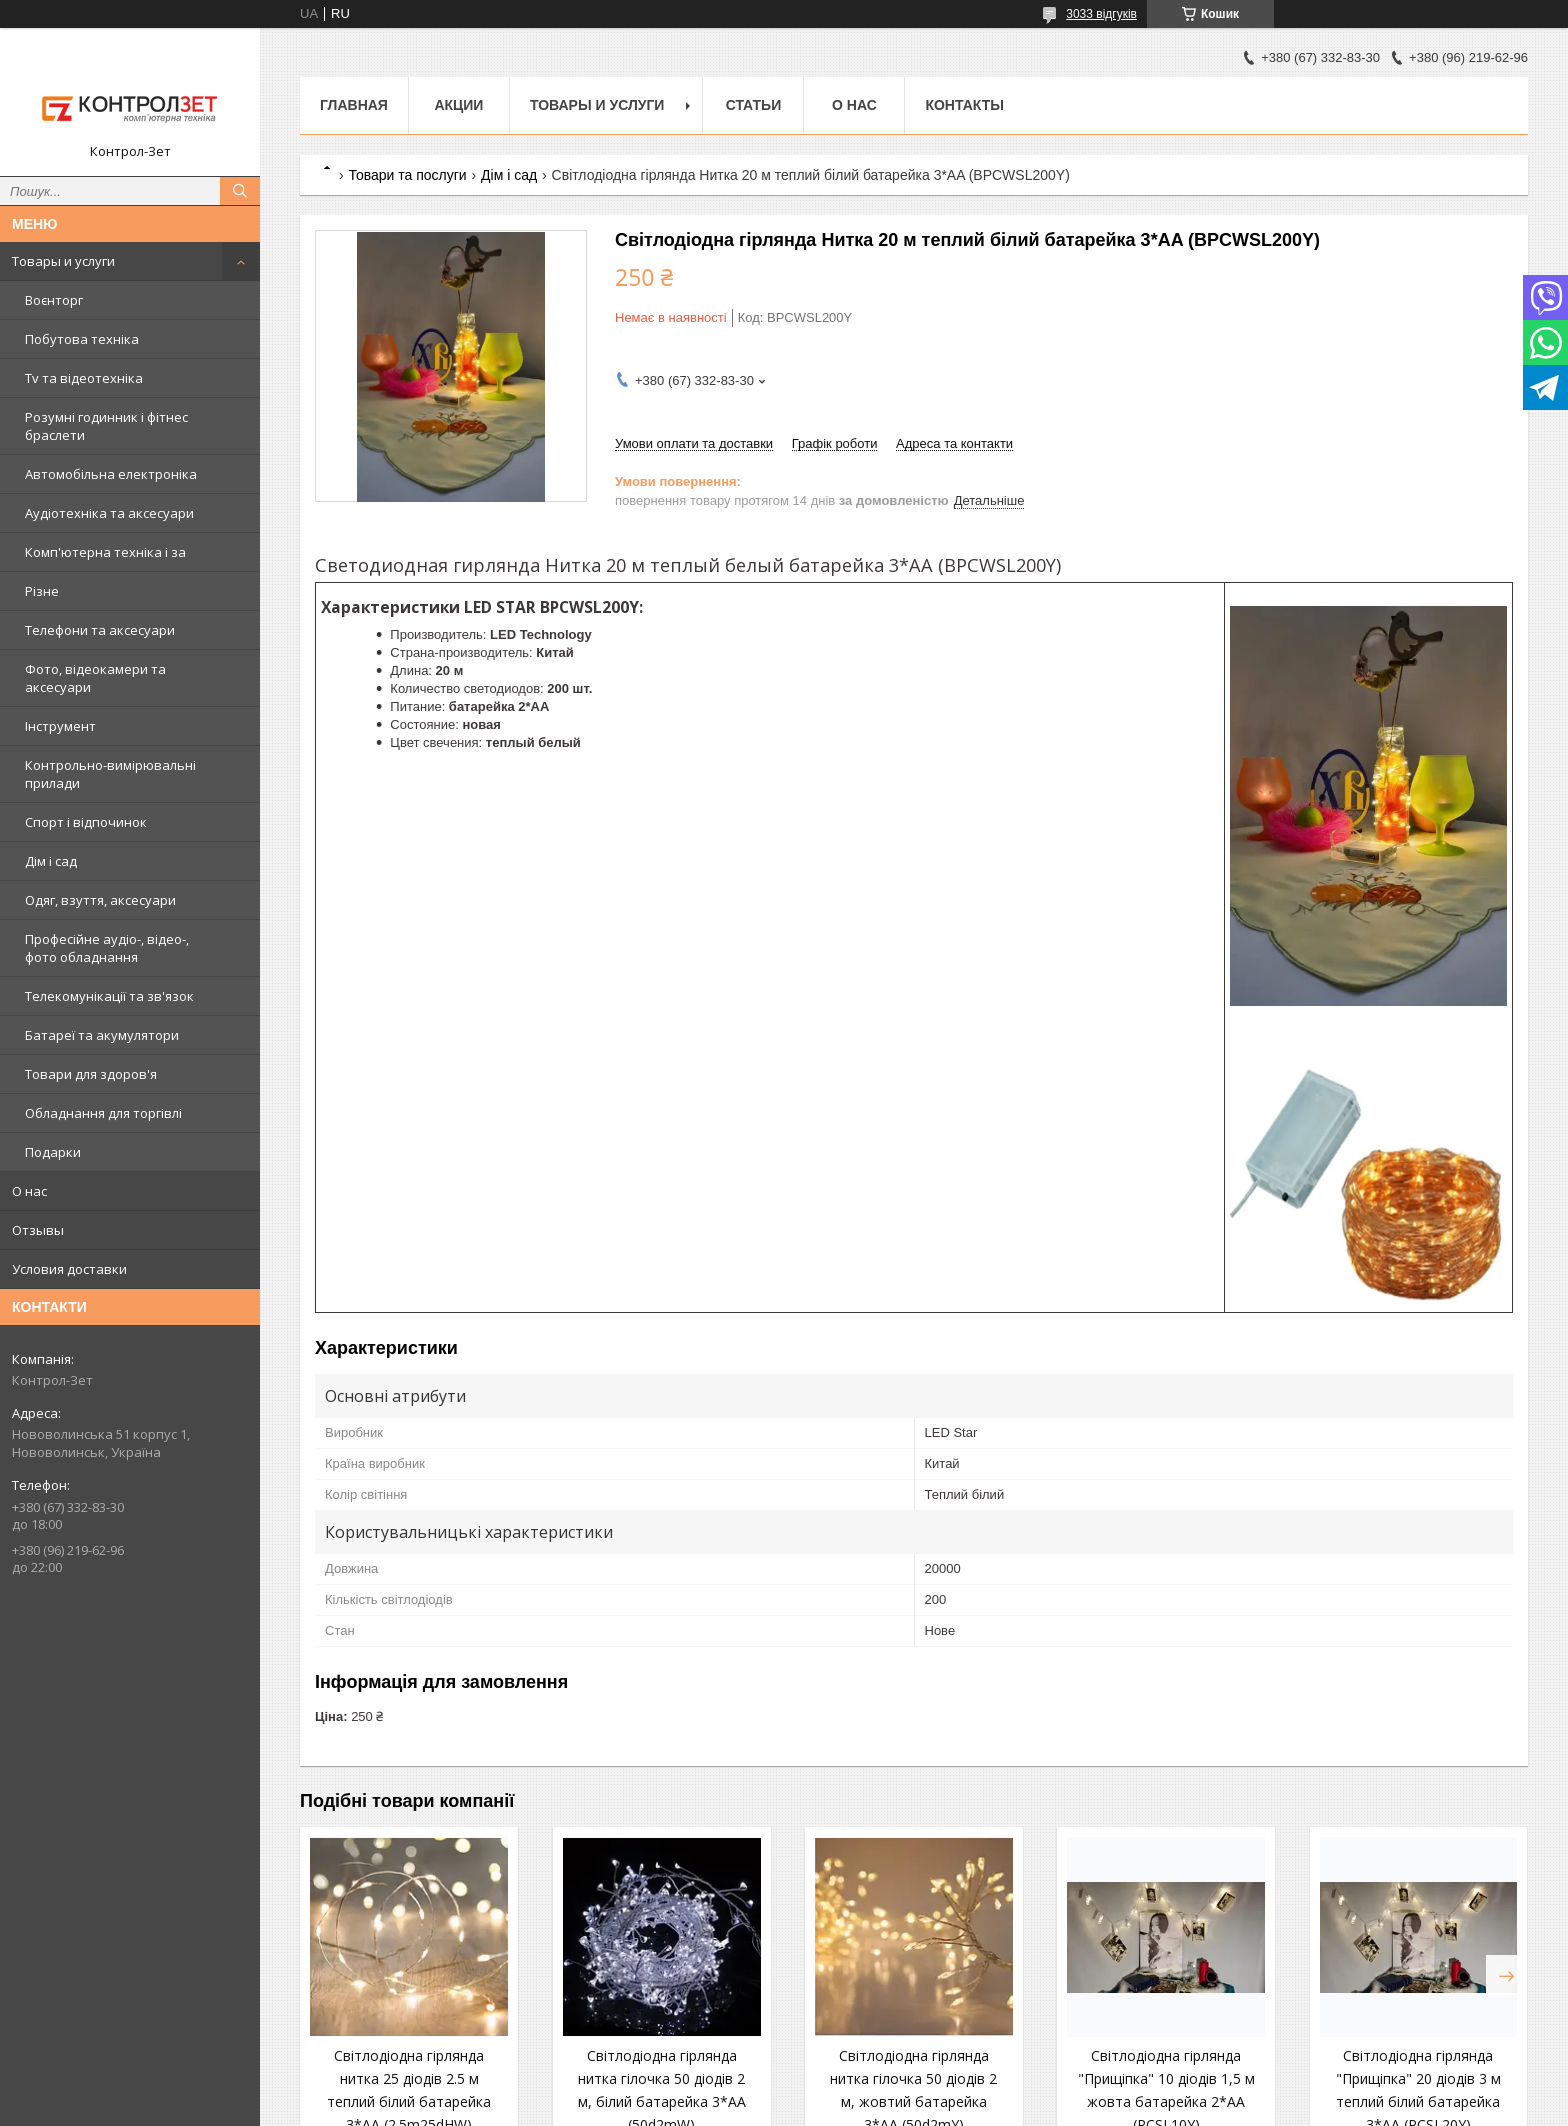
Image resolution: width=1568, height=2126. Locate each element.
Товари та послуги (407, 175)
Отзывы (38, 1230)
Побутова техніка (82, 339)
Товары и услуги (63, 261)
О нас (29, 1191)
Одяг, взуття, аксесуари (100, 900)
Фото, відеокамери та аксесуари (95, 678)
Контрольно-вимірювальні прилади (110, 774)
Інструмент (60, 726)
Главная (354, 105)
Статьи (754, 105)
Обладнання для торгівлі (103, 1113)
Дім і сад (51, 861)
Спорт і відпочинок (86, 822)
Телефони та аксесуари (100, 630)
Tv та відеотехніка (84, 378)
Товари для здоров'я (91, 1074)
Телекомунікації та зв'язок (109, 996)
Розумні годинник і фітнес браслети (106, 426)
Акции (458, 105)
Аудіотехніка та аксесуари (109, 513)
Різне (42, 591)
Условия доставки (69, 1269)
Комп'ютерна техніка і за (105, 552)
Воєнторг (54, 300)
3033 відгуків (1101, 14)
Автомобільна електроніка (111, 474)
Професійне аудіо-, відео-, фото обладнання (107, 948)
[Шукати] (240, 191)
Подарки (53, 1152)
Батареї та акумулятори (102, 1035)
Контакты (964, 105)
